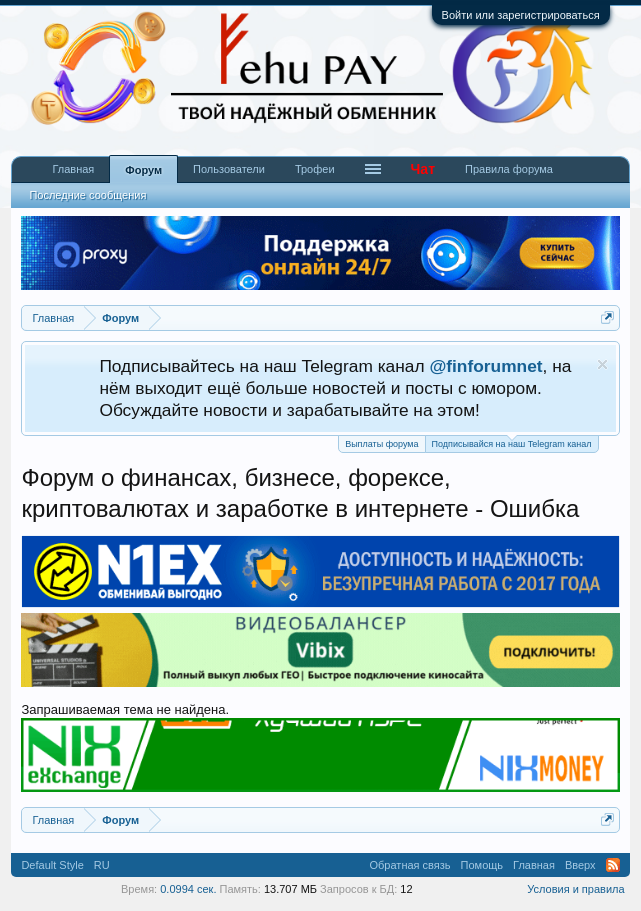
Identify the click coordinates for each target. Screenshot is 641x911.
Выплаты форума (381, 444)
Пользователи (229, 169)
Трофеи (315, 169)
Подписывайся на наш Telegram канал (512, 442)
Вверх (580, 865)
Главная (73, 169)
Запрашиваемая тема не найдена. (125, 709)
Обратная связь (410, 865)
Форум (143, 170)
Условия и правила (575, 889)
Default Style (52, 865)
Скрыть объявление (602, 364)
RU (102, 865)
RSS (613, 865)
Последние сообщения (87, 195)
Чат (423, 169)
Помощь (482, 865)
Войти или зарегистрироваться (521, 15)
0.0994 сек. (188, 889)
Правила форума (509, 169)
